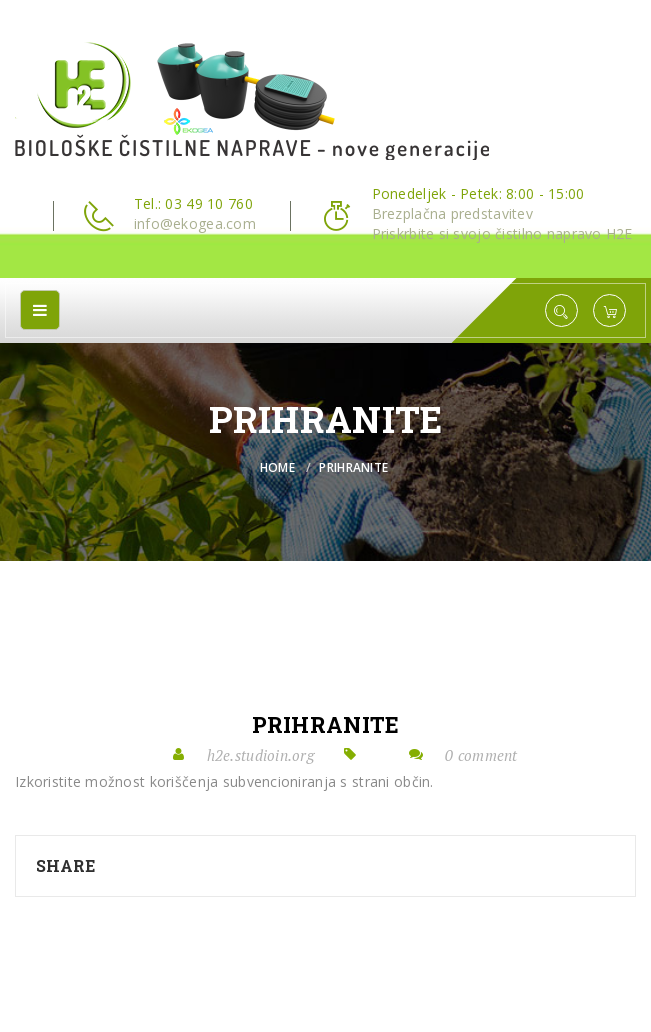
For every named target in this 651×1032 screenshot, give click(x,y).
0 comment (481, 755)
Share (65, 865)
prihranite (326, 725)
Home (277, 467)
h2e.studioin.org (260, 755)
